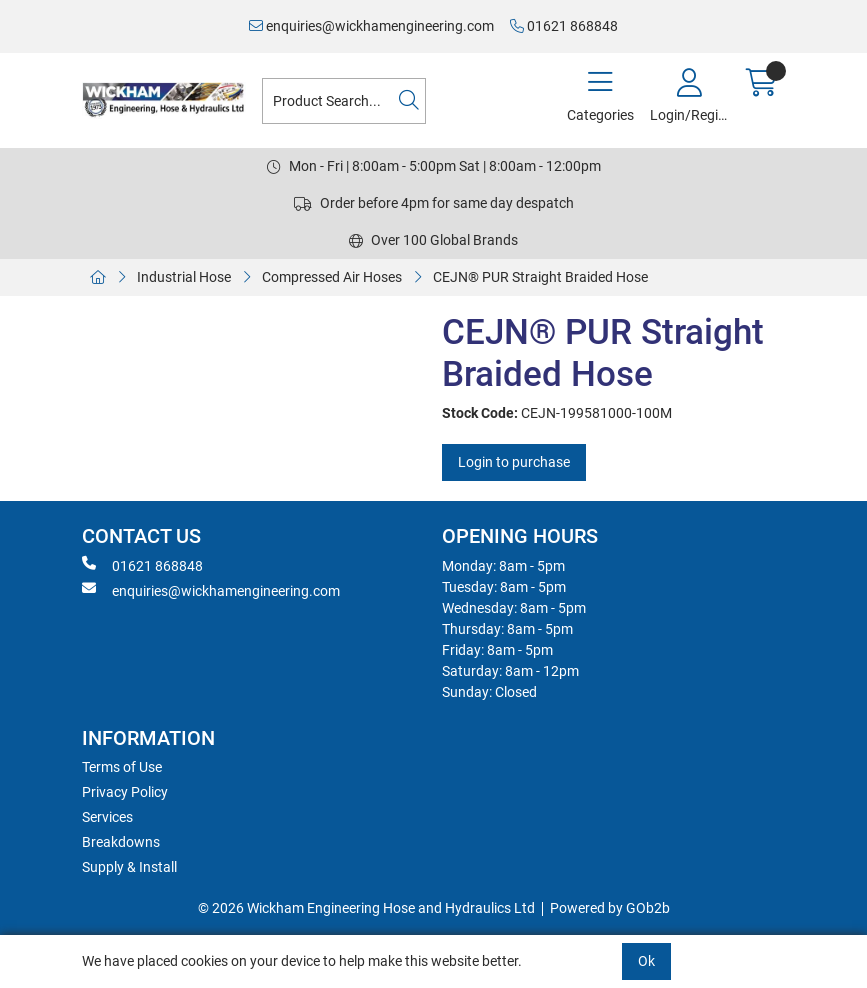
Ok (646, 961)
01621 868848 (564, 26)
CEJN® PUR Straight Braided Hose (542, 277)
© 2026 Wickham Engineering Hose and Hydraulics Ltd (366, 908)
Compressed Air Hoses (332, 277)
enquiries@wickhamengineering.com (371, 26)
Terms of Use (122, 767)
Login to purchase (514, 462)
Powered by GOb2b (610, 908)
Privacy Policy (125, 792)
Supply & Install (129, 867)
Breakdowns (121, 842)
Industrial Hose (184, 277)
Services (107, 817)
